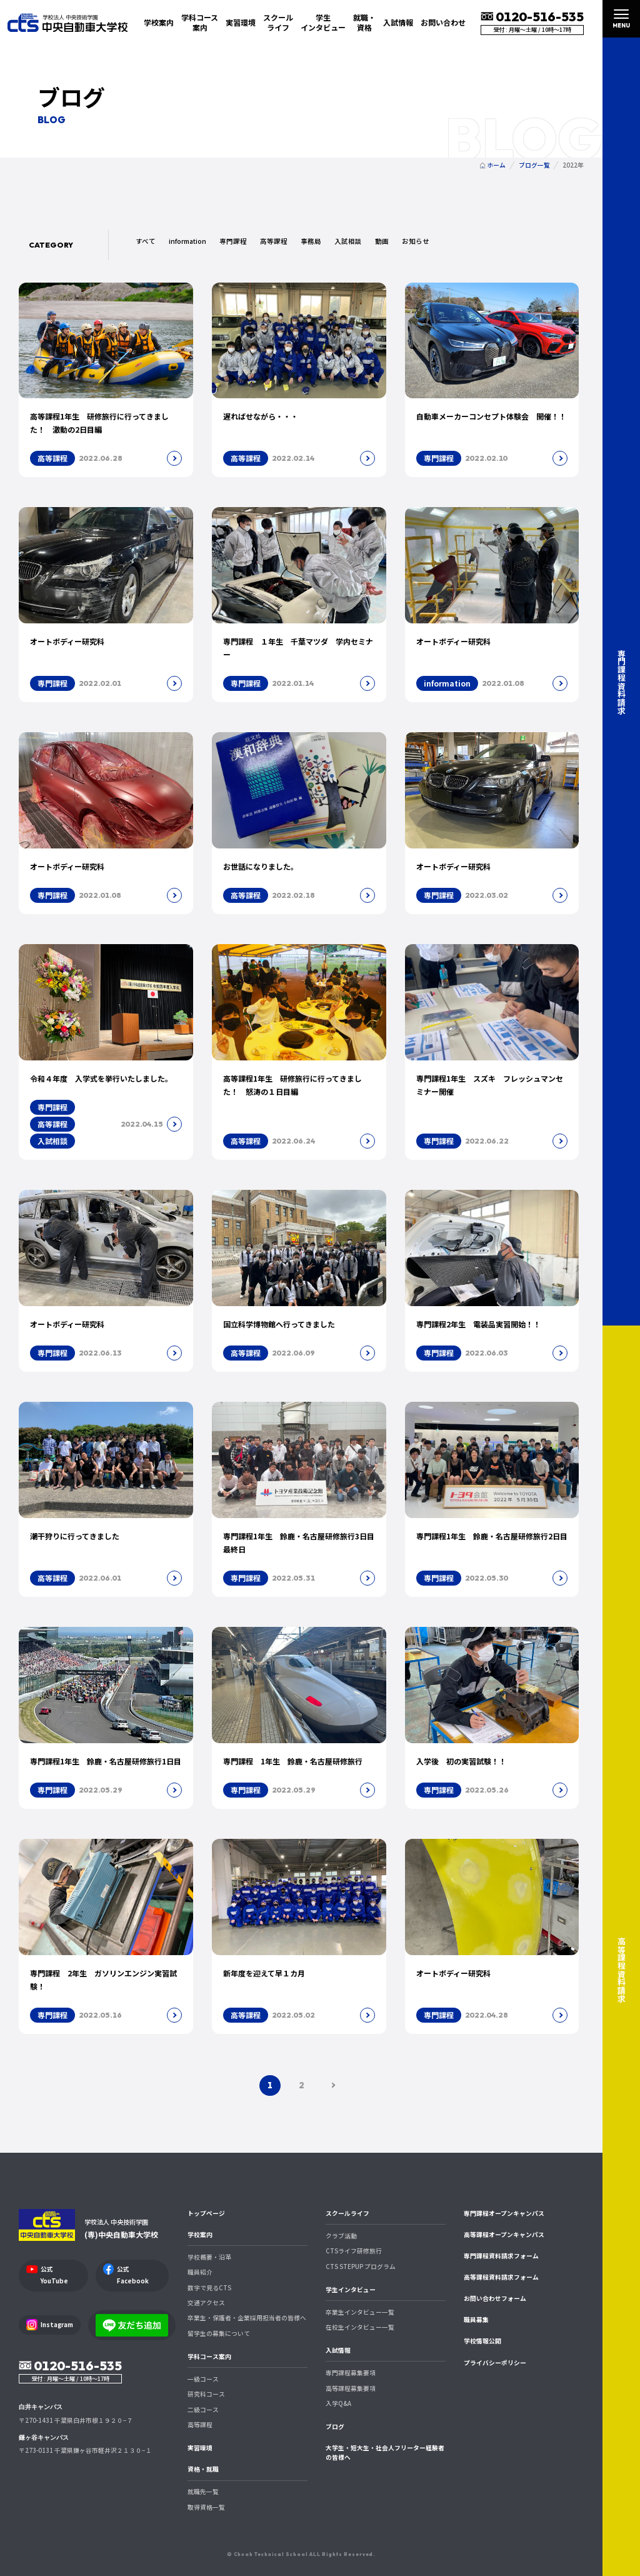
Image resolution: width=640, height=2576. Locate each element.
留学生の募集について (219, 2333)
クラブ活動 (341, 2235)
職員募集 (476, 2319)
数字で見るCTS (209, 2287)
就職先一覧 (203, 2491)
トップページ (206, 2213)
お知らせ (415, 241)
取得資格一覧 (206, 2507)
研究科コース (206, 2394)
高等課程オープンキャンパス (504, 2234)
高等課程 (274, 241)
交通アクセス (206, 2302)
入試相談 (348, 241)
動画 (382, 241)
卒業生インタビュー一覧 (360, 2312)
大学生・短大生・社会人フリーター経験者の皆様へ (385, 2452)
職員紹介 (200, 2272)
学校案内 (200, 2234)
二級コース (203, 2409)
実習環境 (241, 22)
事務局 (311, 241)
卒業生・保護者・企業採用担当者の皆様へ (247, 2317)
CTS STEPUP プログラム (361, 2266)
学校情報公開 (482, 2341)
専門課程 (233, 241)
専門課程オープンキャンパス (504, 2213)
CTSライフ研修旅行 (354, 2250)
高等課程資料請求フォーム (501, 2277)
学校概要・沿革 (209, 2257)
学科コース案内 (209, 2356)
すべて (146, 241)
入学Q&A (338, 2403)
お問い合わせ (443, 22)
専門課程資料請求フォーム (501, 2255)
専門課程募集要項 (351, 2372)
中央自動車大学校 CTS (68, 22)
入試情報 (338, 2350)
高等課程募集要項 (351, 2388)
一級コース (203, 2379)
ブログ (335, 2426)
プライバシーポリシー (495, 2362)
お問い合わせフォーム (495, 2298)
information (187, 241)
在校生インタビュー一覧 (360, 2327)
